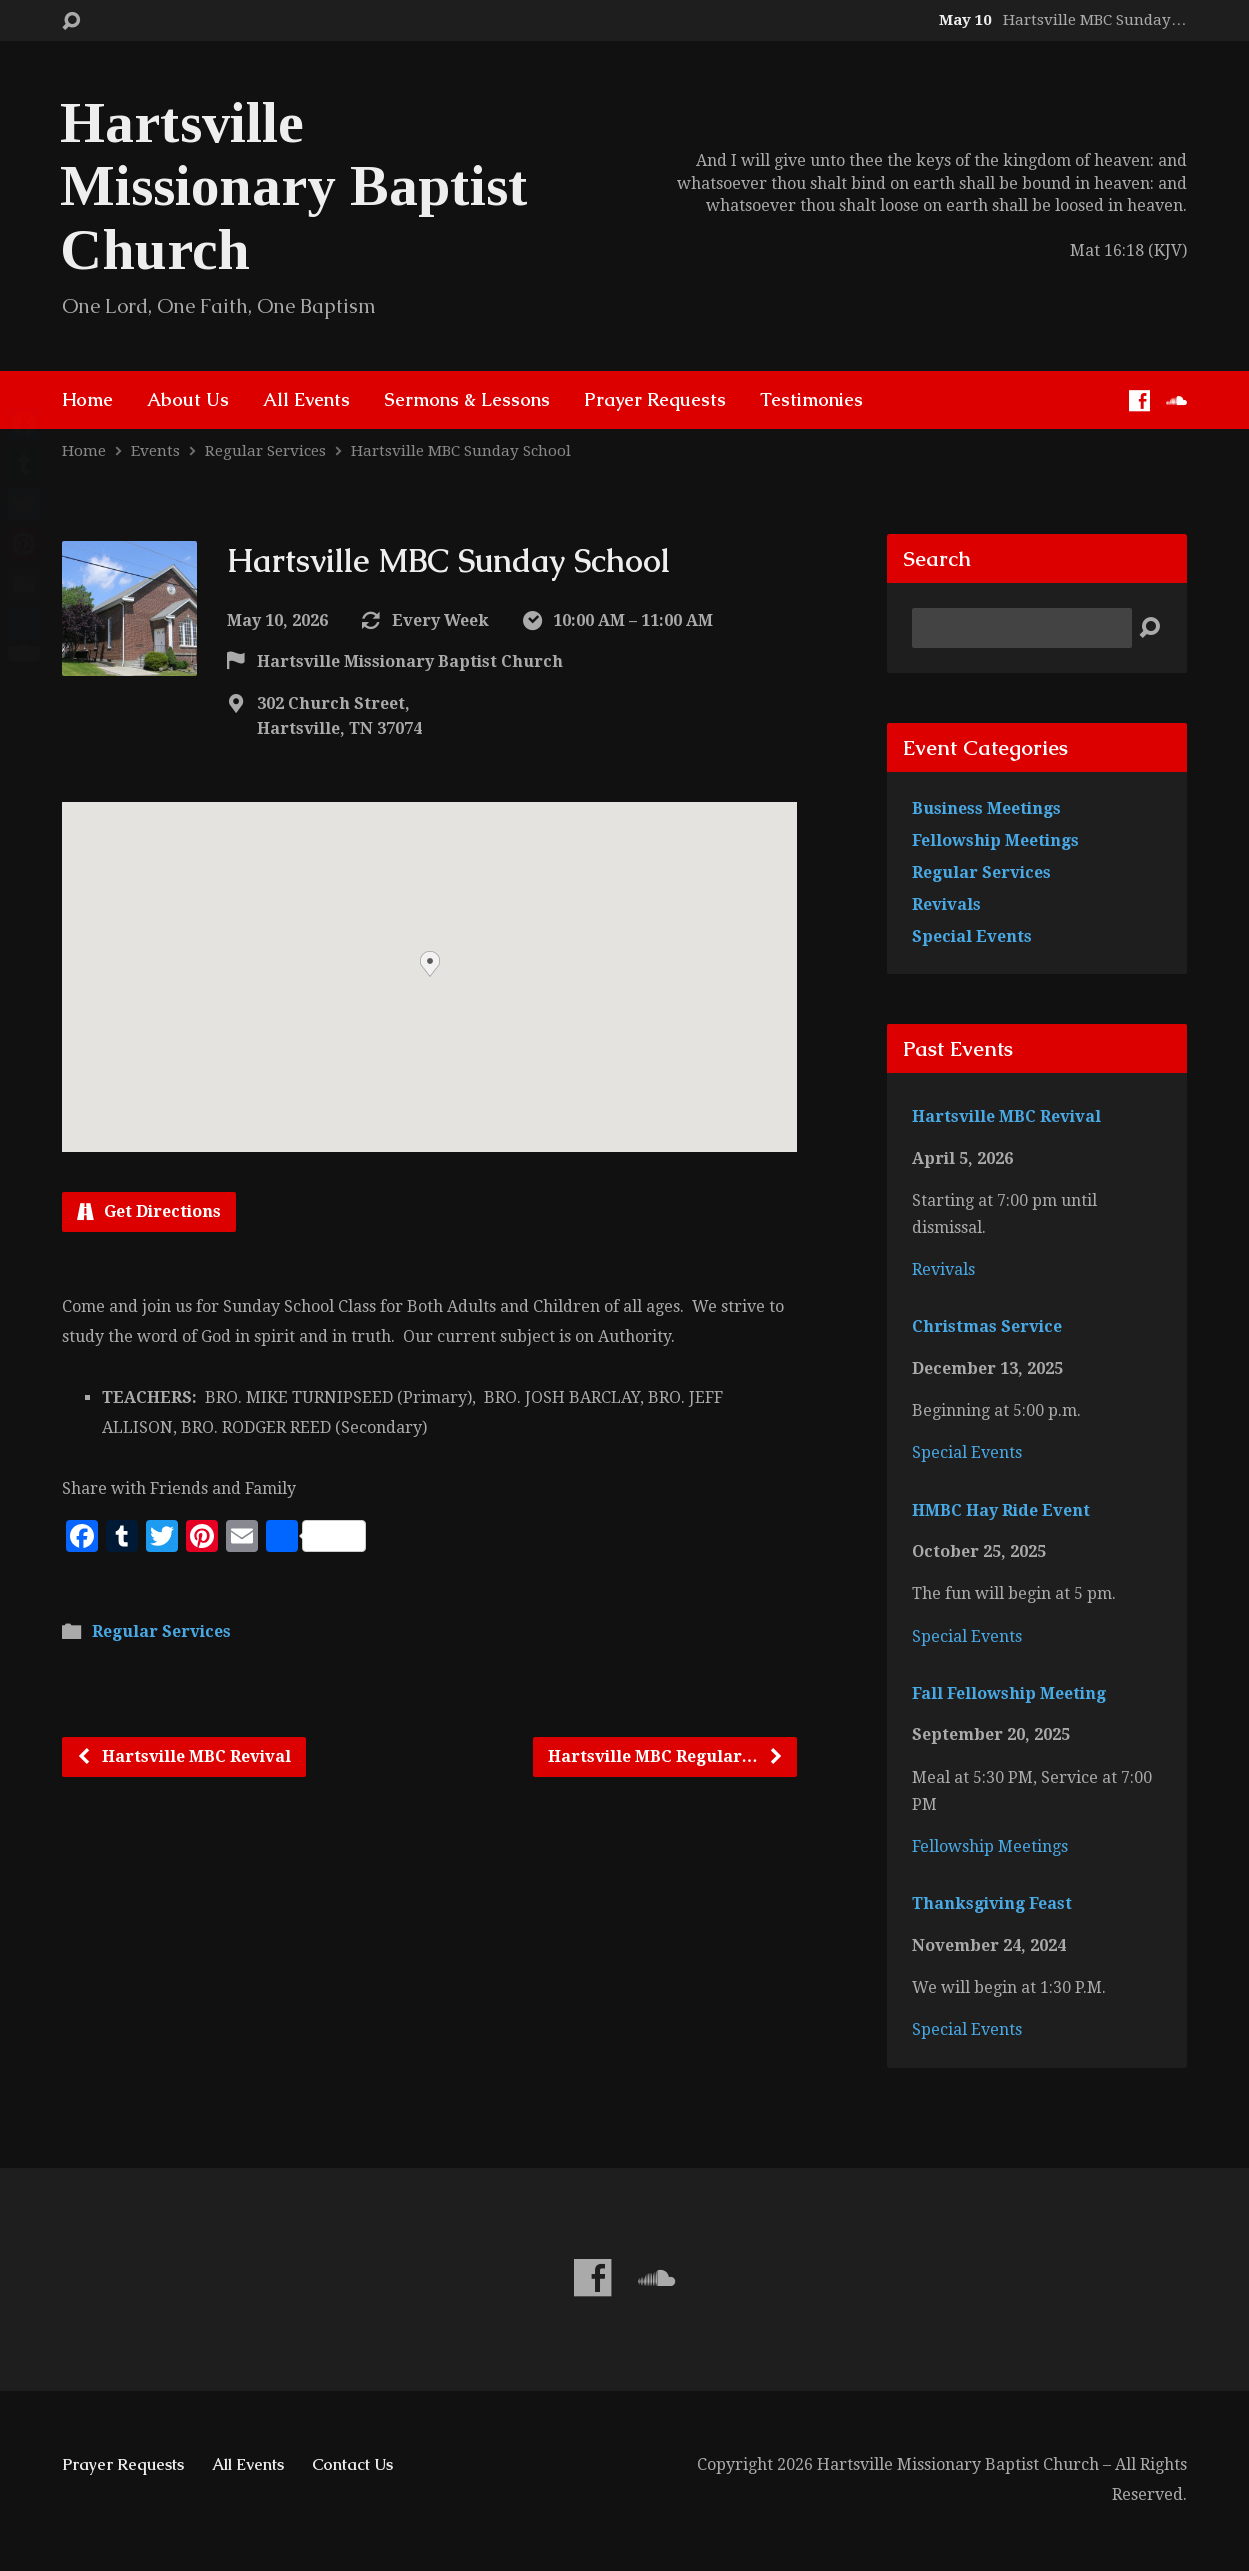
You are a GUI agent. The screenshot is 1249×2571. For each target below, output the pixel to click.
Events (155, 451)
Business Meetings (986, 808)
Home (87, 400)
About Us (188, 400)
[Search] (1022, 628)
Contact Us (352, 2464)
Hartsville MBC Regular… (666, 1756)
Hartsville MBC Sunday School (461, 451)
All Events (306, 400)
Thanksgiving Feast (992, 1903)
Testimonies (811, 400)
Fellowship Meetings (995, 840)
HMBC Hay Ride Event (1001, 1510)
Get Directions (149, 1211)
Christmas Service (987, 1326)
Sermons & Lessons (467, 400)
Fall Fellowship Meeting (1009, 1693)
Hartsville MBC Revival (183, 1756)
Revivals (946, 904)
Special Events (972, 936)
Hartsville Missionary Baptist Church (294, 186)
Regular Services (265, 451)
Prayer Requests (655, 400)
